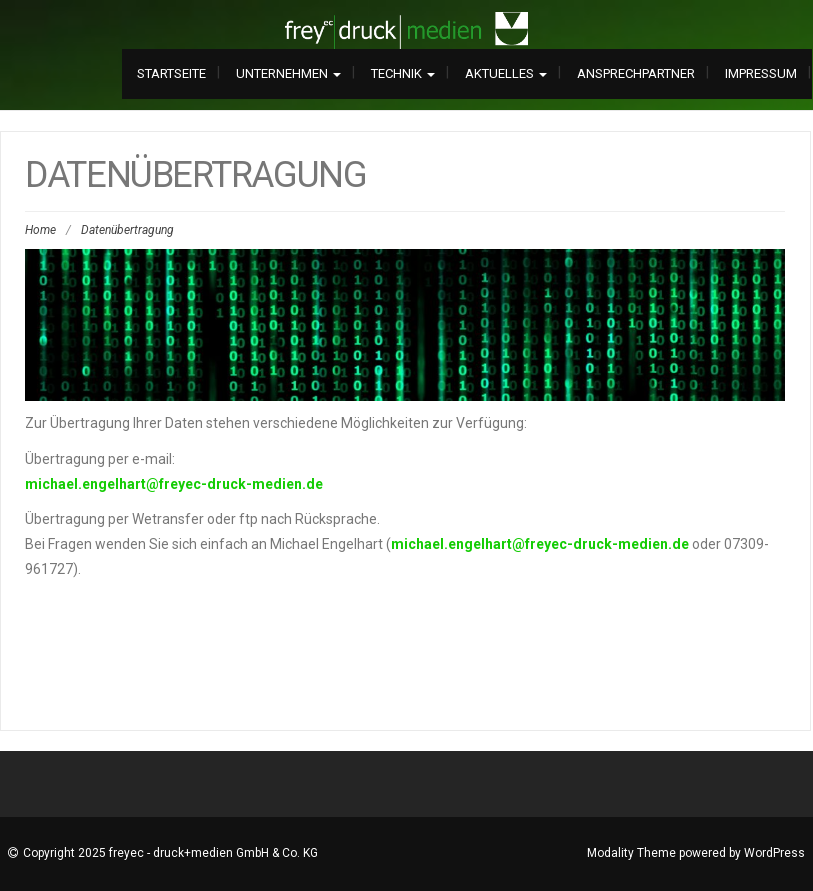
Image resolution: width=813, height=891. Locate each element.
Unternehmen (288, 73)
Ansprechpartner (636, 73)
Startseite (171, 73)
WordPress (774, 853)
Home (40, 230)
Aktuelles (506, 73)
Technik (403, 73)
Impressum (761, 73)
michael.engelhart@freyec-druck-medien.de (174, 484)
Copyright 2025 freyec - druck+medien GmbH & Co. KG (170, 853)
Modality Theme (631, 853)
